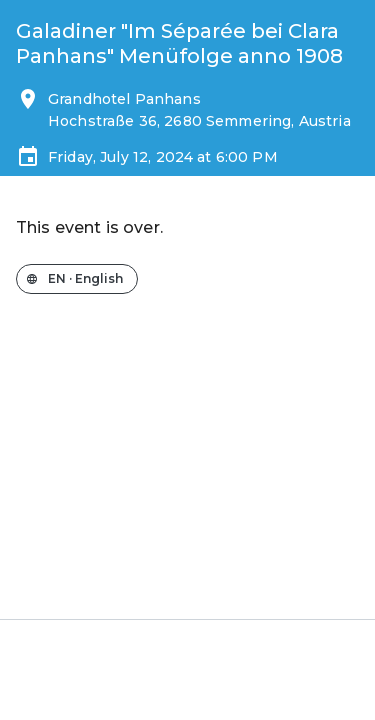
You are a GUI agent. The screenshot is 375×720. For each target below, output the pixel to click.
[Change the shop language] (77, 279)
